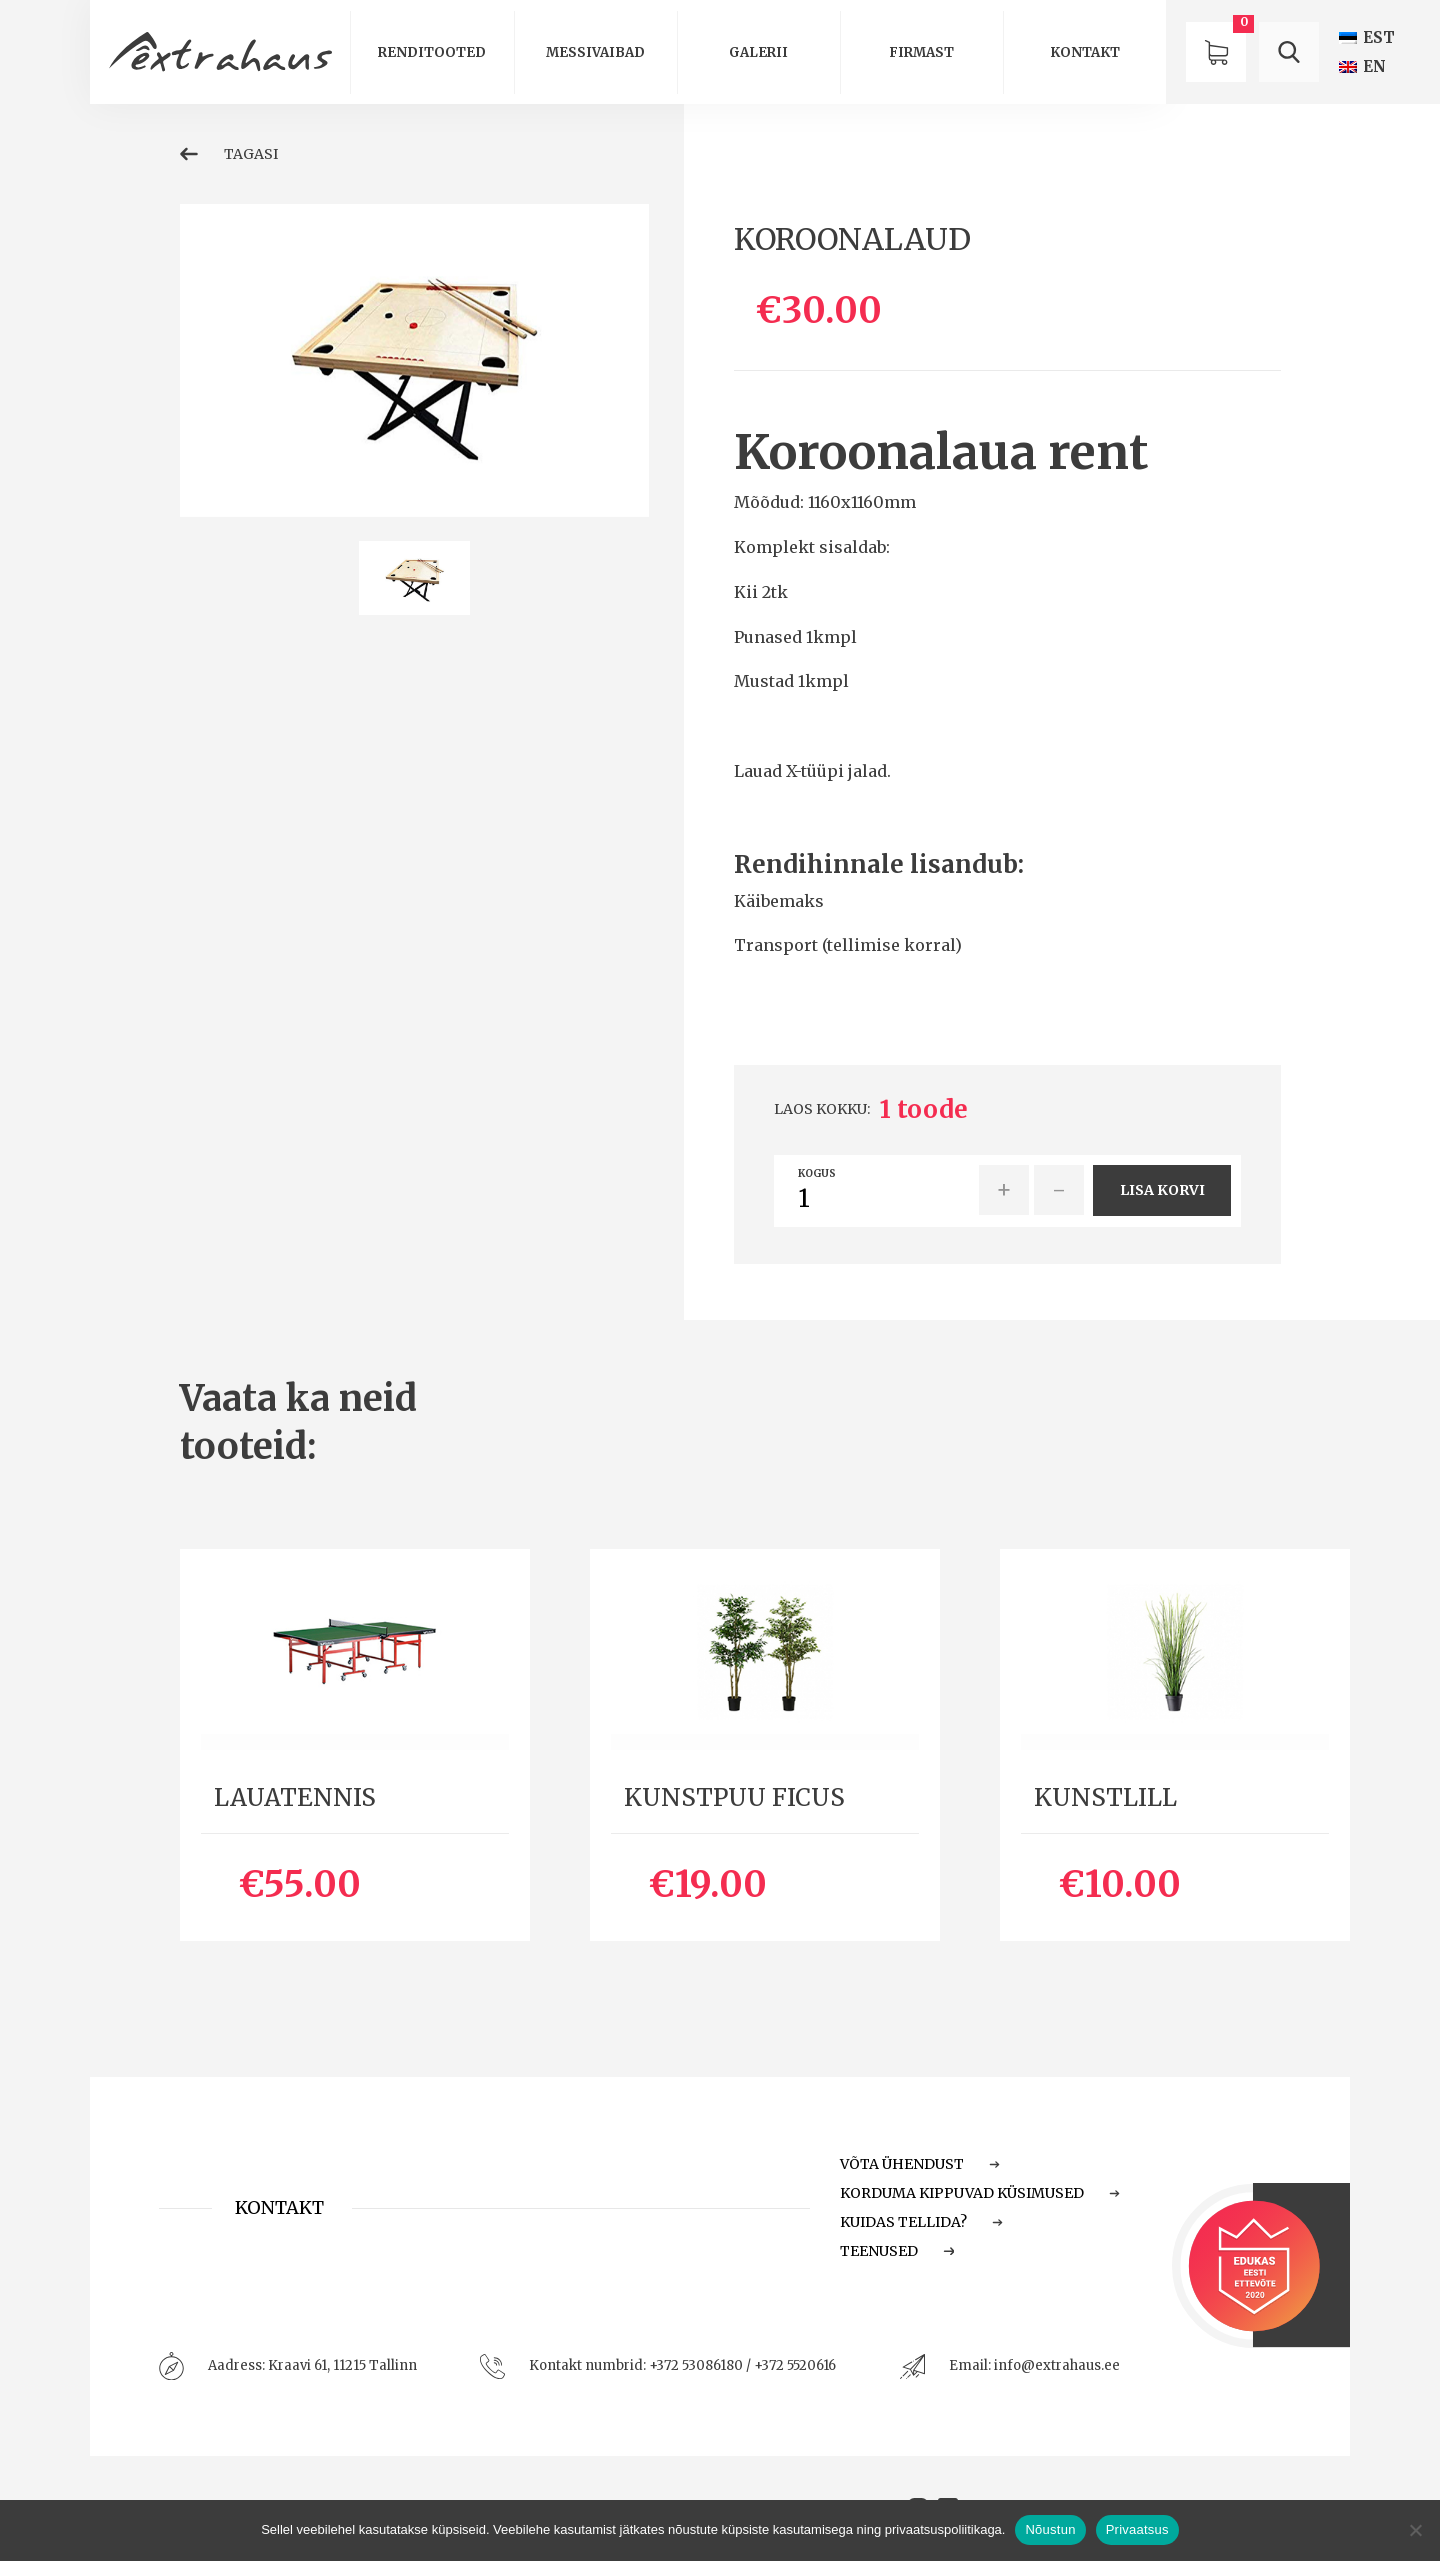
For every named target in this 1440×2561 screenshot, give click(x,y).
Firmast (921, 52)
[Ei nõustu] (1415, 2530)
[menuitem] (1367, 37)
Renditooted (432, 52)
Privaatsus (1137, 2529)
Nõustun (1050, 2529)
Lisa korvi (1162, 1190)
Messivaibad (595, 52)
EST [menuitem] (1379, 37)
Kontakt (1085, 52)
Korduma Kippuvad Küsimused (980, 2193)
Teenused (897, 2251)
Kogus (817, 1174)
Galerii (758, 52)
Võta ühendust (920, 2164)
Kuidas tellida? (921, 2222)
